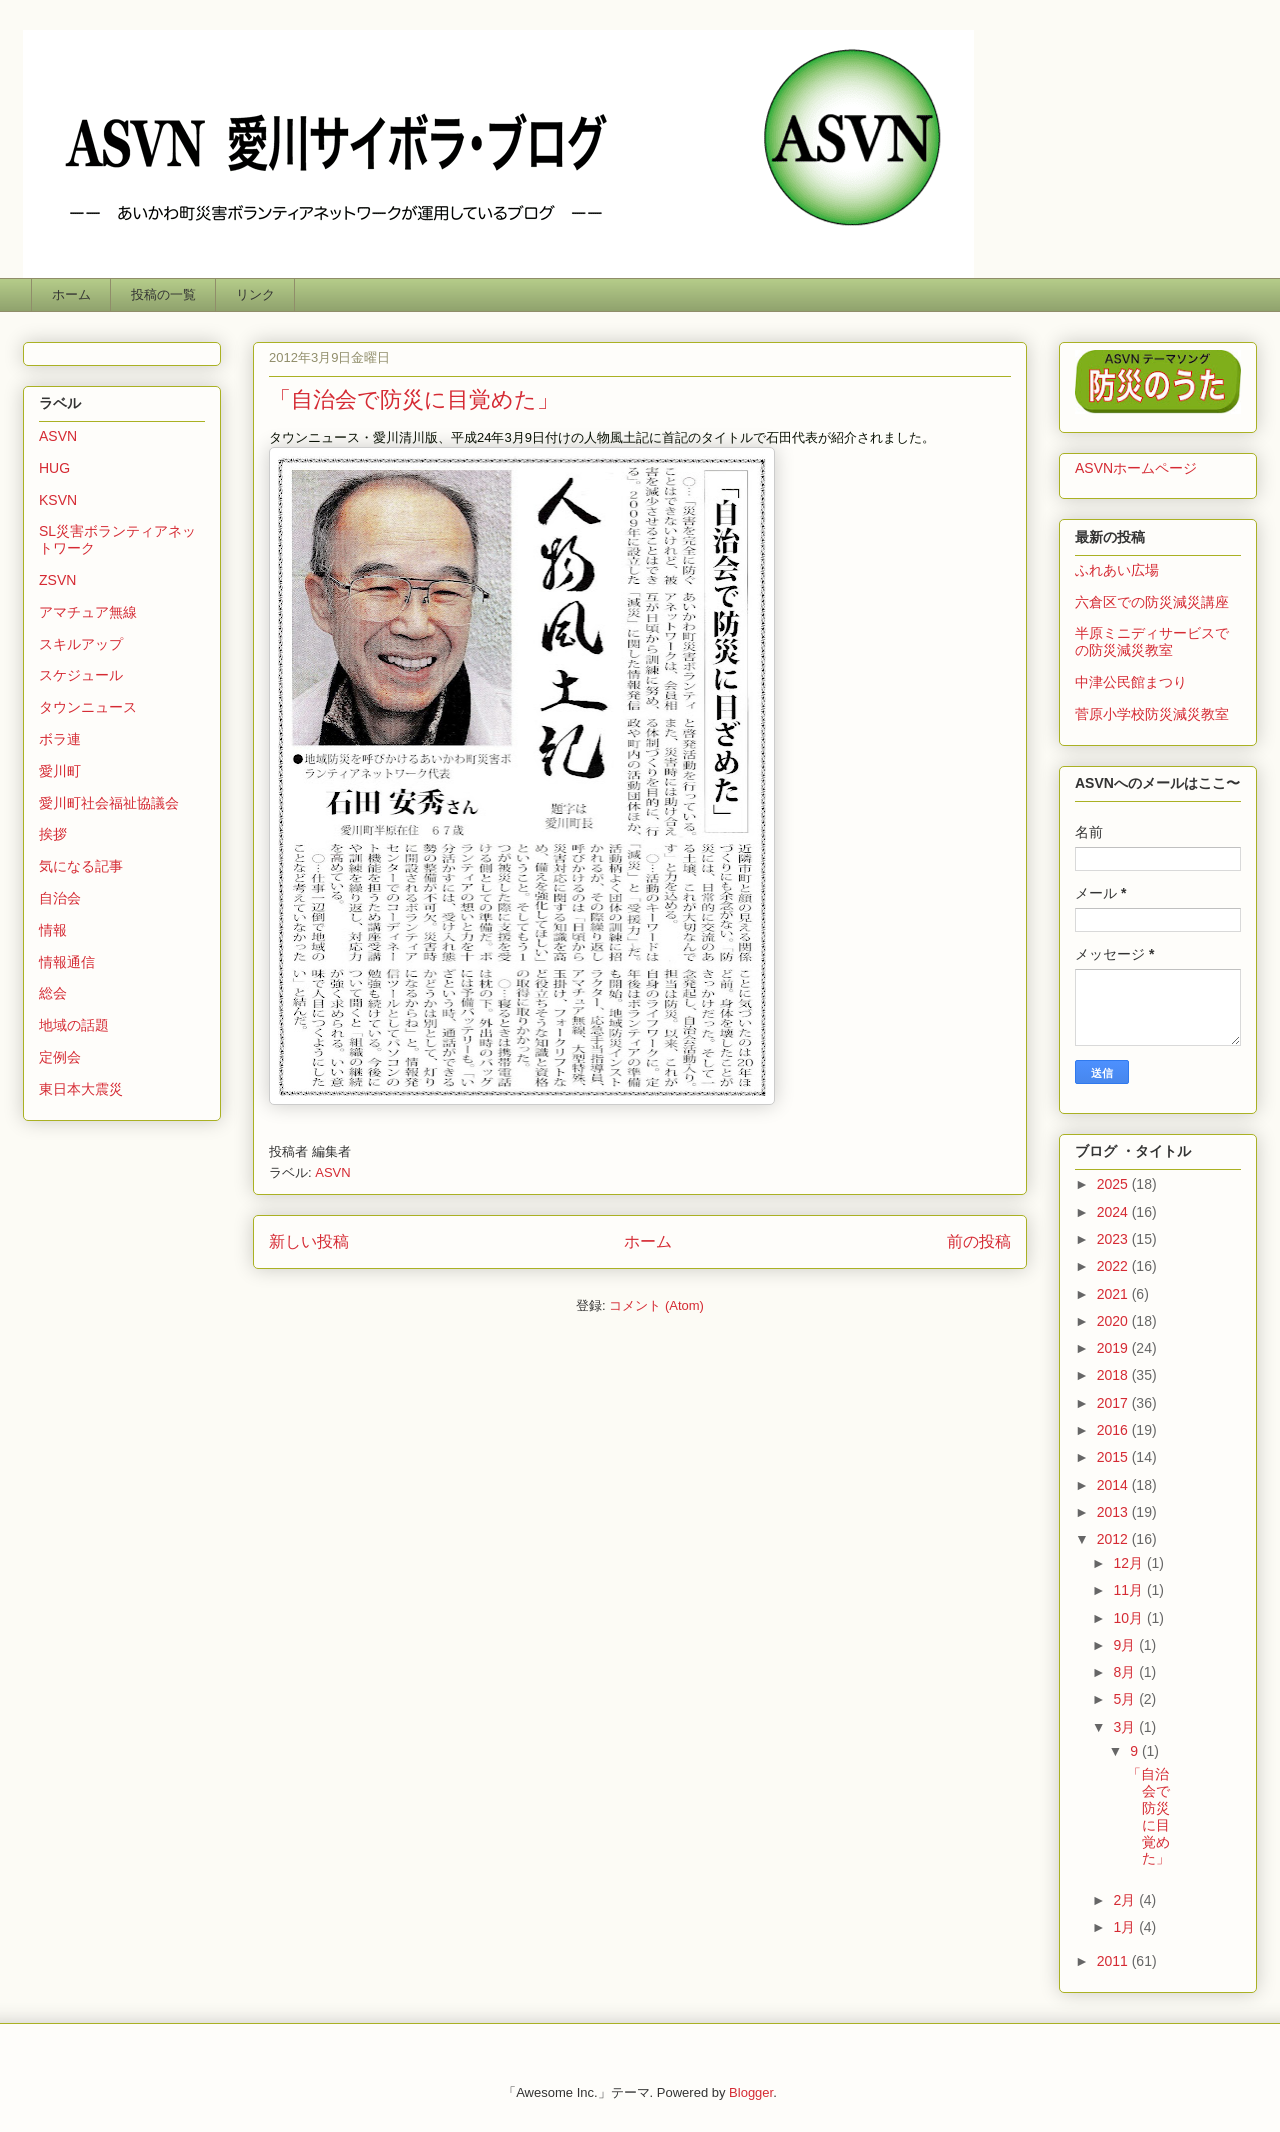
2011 (1114, 1961)
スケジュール (81, 675)
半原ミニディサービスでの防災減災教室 (1152, 641)
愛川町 (60, 771)
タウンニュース (88, 707)
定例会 (60, 1057)
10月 (1129, 1618)
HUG (54, 468)
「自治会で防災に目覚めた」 (414, 399)
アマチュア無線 (88, 612)
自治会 (60, 898)
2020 (1114, 1321)
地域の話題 (74, 1025)
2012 (1114, 1539)
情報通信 (67, 962)
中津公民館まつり (1131, 682)
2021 (1114, 1294)
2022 (1114, 1266)
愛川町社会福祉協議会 (109, 803)
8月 (1126, 1672)
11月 (1129, 1590)
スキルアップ (81, 644)
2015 (1114, 1457)
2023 (1114, 1239)
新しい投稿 (309, 1241)
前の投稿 (979, 1241)
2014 (1114, 1485)
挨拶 (53, 834)
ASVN (332, 1172)
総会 (53, 993)
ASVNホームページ (1136, 468)
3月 (1126, 1727)
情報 (53, 930)
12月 (1129, 1563)
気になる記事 (81, 866)
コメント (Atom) (656, 1305)
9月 (1126, 1645)
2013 (1114, 1512)
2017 (1114, 1403)
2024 (1114, 1212)
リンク (255, 294)
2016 (1114, 1430)
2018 (1114, 1375)
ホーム (71, 294)
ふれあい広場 (1117, 570)
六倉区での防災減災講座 (1152, 602)
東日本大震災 (81, 1089)
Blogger (751, 2092)
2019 (1114, 1348)
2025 (1114, 1184)
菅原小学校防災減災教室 (1152, 714)
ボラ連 (60, 739)
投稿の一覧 (163, 294)
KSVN (58, 500)
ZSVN (57, 580)
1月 (1126, 1927)
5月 (1126, 1699)
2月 (1126, 1900)
